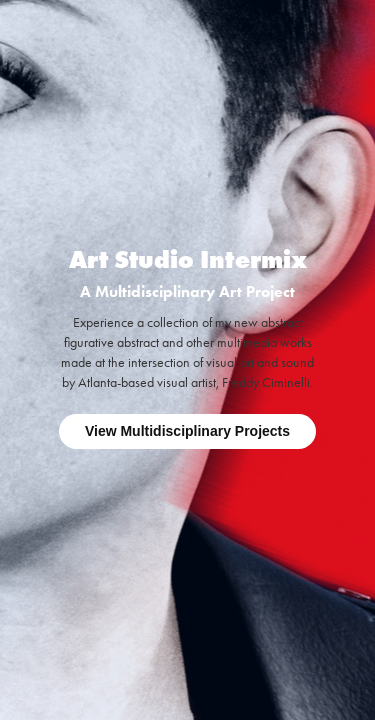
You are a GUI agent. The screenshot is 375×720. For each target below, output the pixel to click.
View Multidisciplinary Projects (187, 431)
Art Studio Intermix (188, 259)
